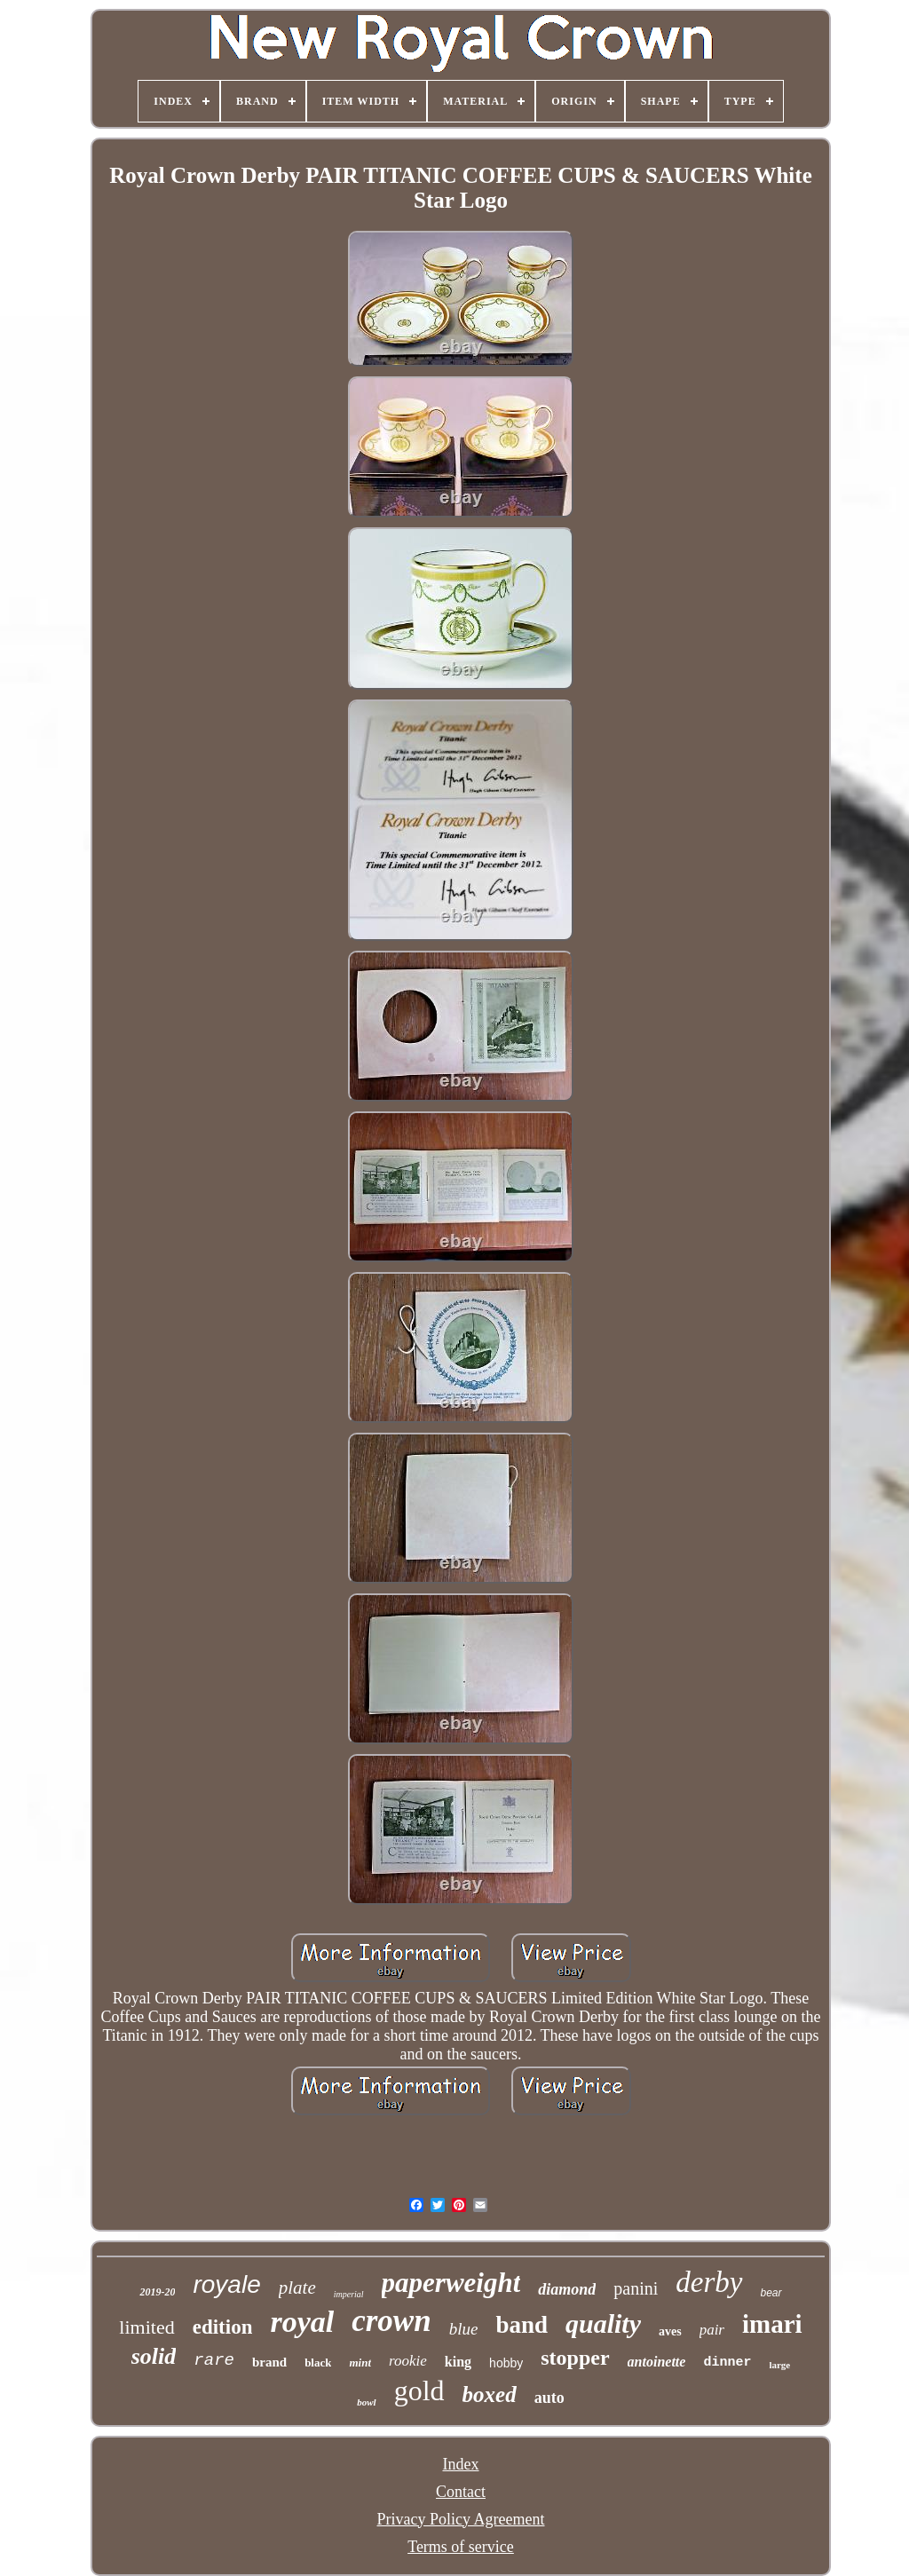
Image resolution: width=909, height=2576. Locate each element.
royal (302, 2321)
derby (709, 2282)
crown (391, 2320)
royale (226, 2284)
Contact (461, 2492)
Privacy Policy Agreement (461, 2519)
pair (712, 2329)
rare (214, 2360)
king (458, 2361)
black (317, 2362)
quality (603, 2323)
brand (269, 2362)
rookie (408, 2360)
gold (419, 2390)
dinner (727, 2362)
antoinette (657, 2361)
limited (146, 2327)
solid (154, 2356)
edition (223, 2327)
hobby (506, 2363)
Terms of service (460, 2547)
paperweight (451, 2282)
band (521, 2324)
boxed (489, 2394)
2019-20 (157, 2292)
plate (297, 2287)
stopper (575, 2357)
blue (463, 2328)
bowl (366, 2402)
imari (772, 2324)
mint (360, 2362)
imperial (349, 2294)
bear (771, 2293)
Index (461, 2464)
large (779, 2364)
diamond (567, 2289)
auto (549, 2397)
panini (635, 2288)
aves (670, 2331)
